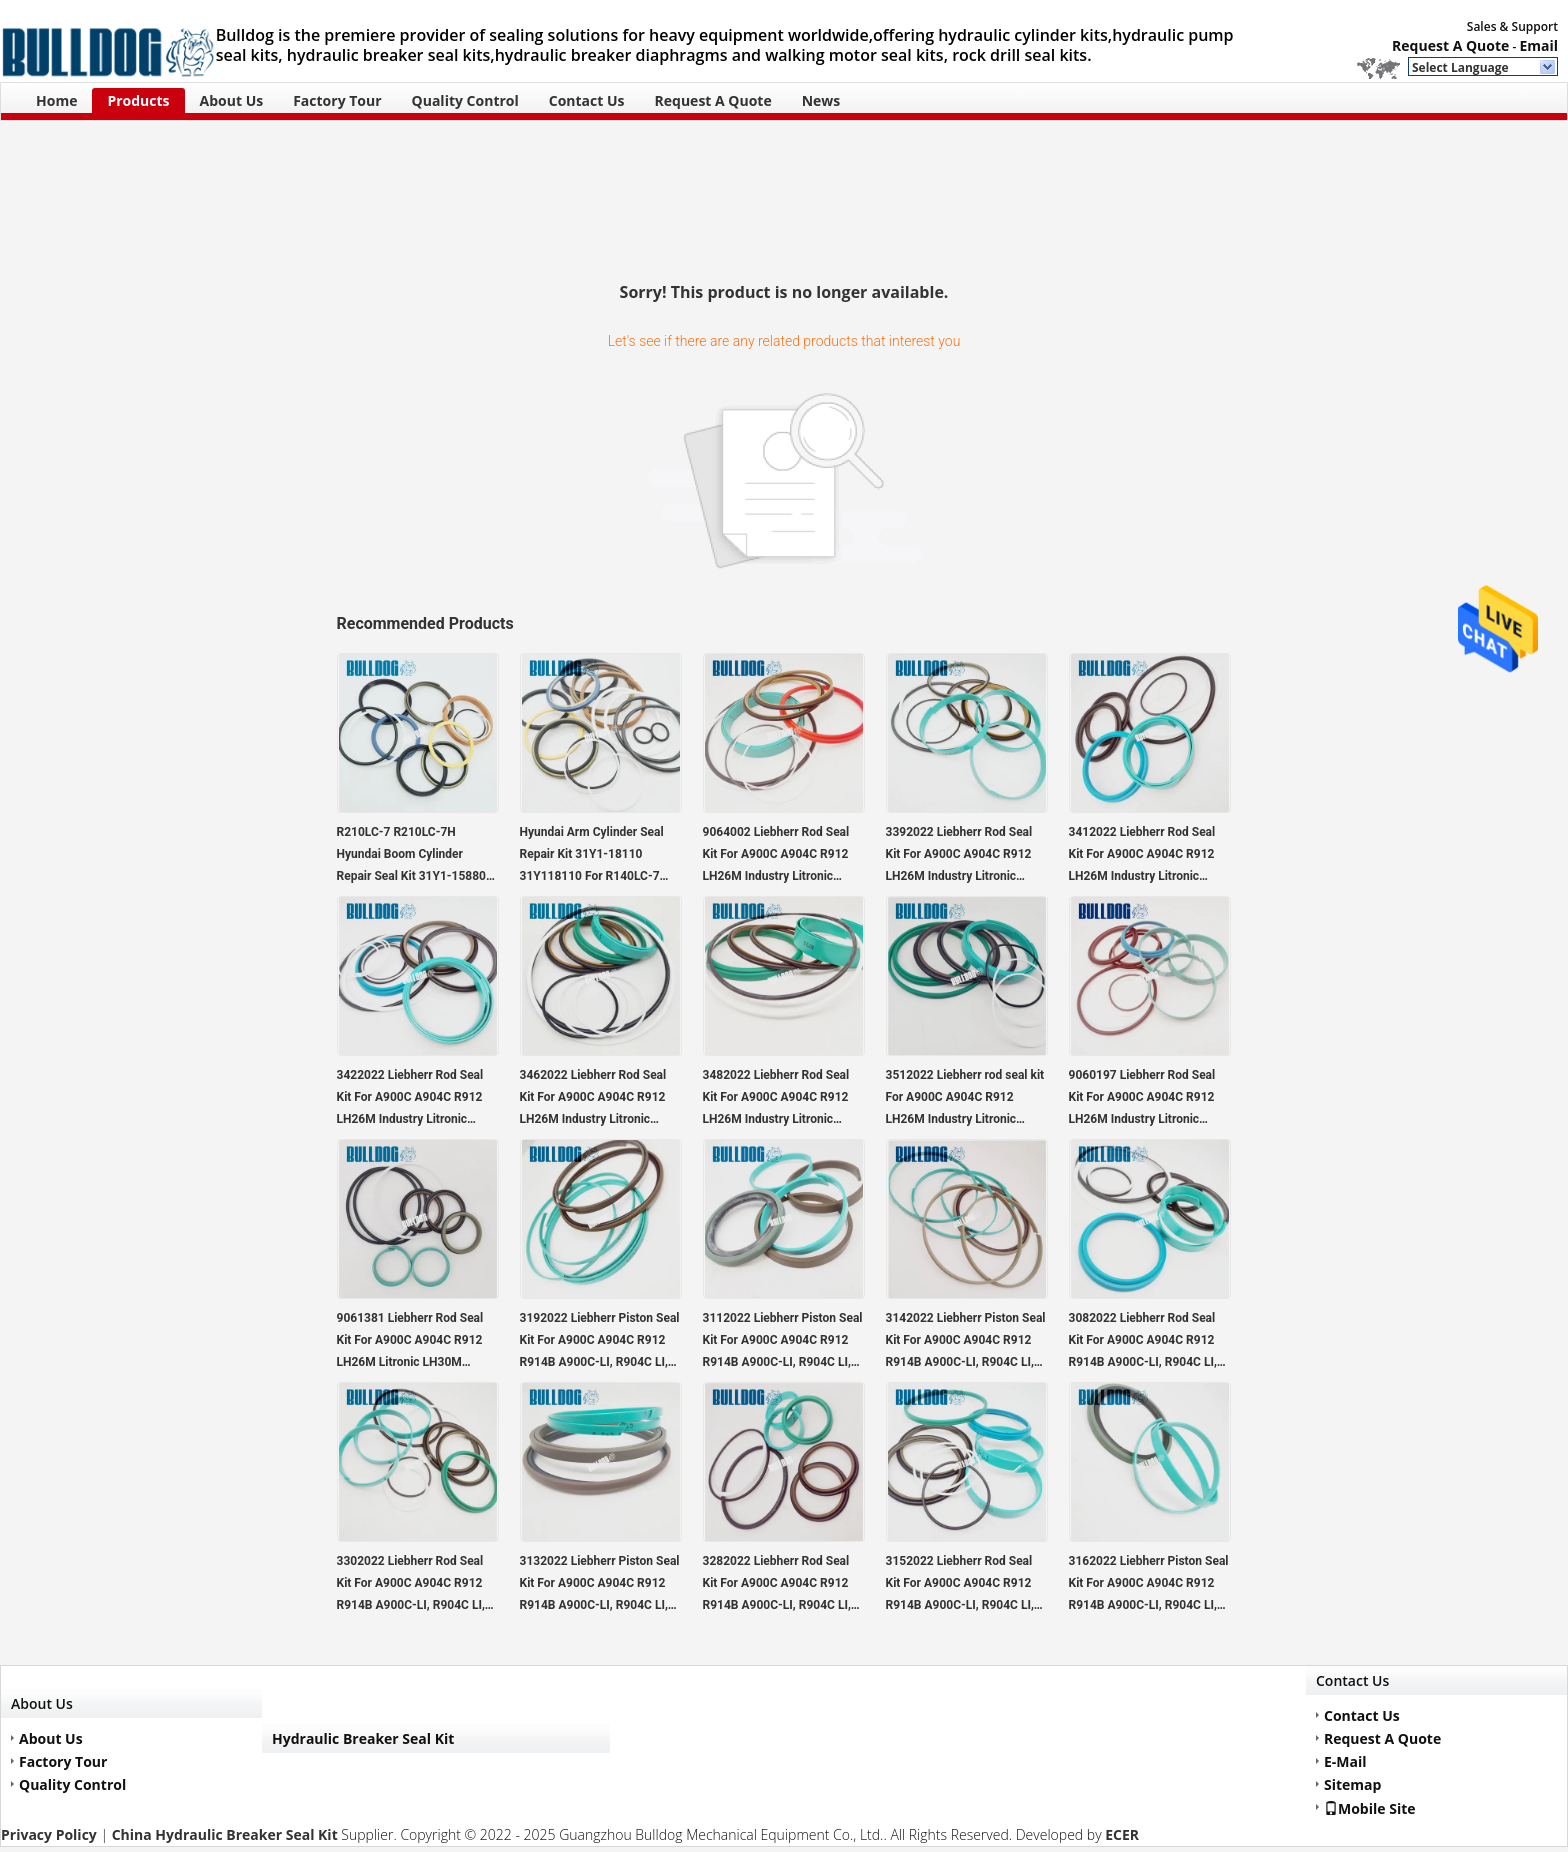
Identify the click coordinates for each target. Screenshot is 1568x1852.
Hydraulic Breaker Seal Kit (363, 1738)
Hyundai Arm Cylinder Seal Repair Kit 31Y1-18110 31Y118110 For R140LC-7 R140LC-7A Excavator (592, 856)
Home (56, 100)
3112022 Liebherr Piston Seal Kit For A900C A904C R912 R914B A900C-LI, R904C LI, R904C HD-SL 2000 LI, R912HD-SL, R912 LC (783, 1342)
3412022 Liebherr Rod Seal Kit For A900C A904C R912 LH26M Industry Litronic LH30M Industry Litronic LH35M (1142, 856)
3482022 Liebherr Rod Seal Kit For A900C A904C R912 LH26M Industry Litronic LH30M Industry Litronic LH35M (776, 1099)
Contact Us (587, 100)
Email (1538, 45)
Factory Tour (337, 100)
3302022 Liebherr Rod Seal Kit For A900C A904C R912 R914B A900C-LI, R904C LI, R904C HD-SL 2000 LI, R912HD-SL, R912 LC (411, 1585)
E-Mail (1345, 1761)
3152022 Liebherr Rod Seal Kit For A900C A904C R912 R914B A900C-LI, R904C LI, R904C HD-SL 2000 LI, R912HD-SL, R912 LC (960, 1585)
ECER (1122, 1834)
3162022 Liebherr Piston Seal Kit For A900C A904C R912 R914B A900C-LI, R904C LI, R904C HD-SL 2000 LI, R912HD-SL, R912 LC (1149, 1585)
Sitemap (1352, 1784)
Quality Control (465, 100)
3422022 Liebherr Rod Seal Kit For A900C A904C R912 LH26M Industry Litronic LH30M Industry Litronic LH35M (410, 1099)
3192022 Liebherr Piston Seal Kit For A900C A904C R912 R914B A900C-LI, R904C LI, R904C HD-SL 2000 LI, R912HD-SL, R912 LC (600, 1342)
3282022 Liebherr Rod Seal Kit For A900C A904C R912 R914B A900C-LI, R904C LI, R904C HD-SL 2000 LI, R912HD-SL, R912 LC (777, 1585)
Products (138, 100)
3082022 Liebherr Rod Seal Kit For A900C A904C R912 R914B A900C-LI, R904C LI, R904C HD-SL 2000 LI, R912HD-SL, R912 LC (1143, 1342)
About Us (232, 100)
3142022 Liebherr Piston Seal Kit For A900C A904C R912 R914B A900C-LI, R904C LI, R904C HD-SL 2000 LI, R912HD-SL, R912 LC (966, 1342)
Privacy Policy (49, 1834)
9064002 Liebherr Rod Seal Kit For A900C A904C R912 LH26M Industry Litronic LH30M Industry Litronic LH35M (776, 856)
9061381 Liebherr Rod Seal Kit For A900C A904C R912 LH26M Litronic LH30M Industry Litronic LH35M (410, 1342)
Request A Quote (1450, 45)
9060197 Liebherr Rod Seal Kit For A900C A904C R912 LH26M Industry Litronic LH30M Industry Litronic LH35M (1142, 1099)
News (821, 100)
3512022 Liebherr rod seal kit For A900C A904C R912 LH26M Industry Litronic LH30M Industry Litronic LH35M (965, 1099)
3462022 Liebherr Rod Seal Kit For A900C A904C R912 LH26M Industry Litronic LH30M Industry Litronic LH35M (593, 1099)
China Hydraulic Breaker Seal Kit (225, 1834)
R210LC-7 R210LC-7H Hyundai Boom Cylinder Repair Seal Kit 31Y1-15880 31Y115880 (411, 856)
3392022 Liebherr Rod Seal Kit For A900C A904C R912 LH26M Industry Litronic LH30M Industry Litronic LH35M (959, 856)
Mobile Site (1370, 1808)
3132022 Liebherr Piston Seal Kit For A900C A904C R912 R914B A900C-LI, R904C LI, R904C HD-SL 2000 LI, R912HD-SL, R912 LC (600, 1585)
